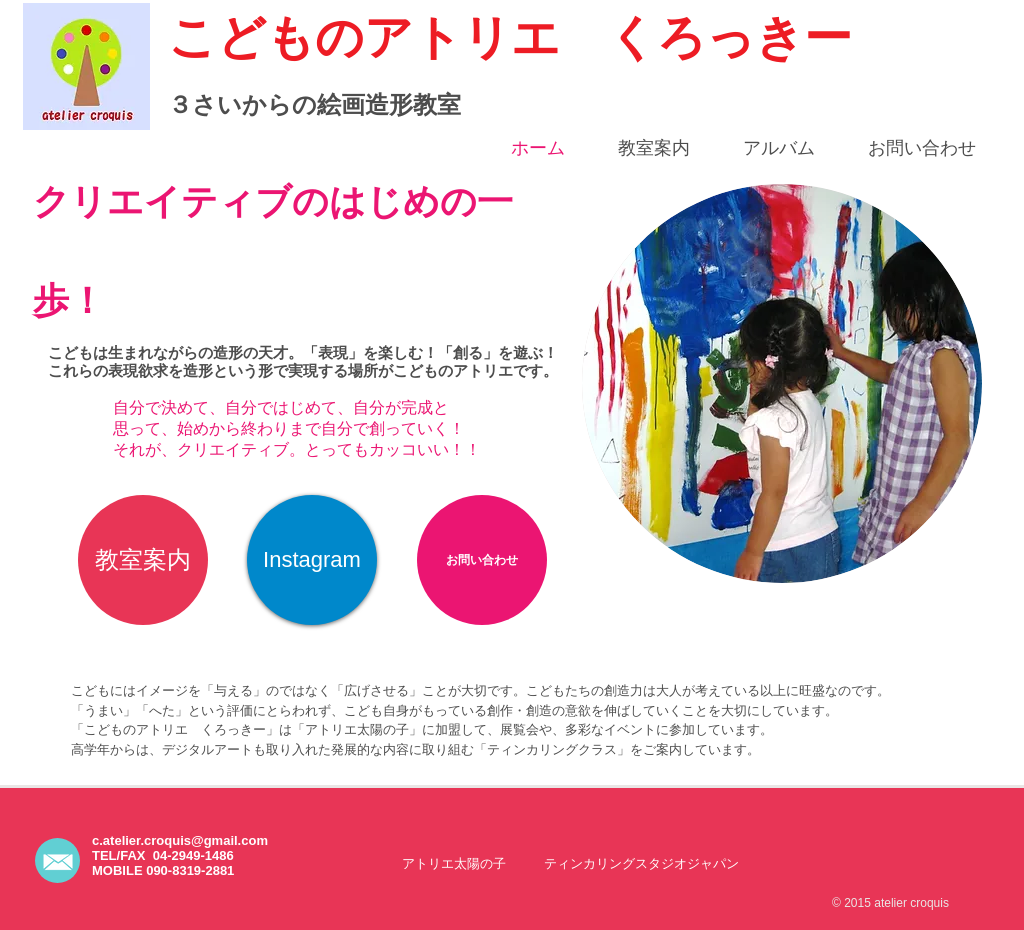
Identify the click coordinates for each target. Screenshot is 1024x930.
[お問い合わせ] (482, 560)
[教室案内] (143, 560)
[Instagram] (312, 560)
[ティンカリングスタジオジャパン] (641, 863)
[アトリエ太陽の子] (454, 863)
